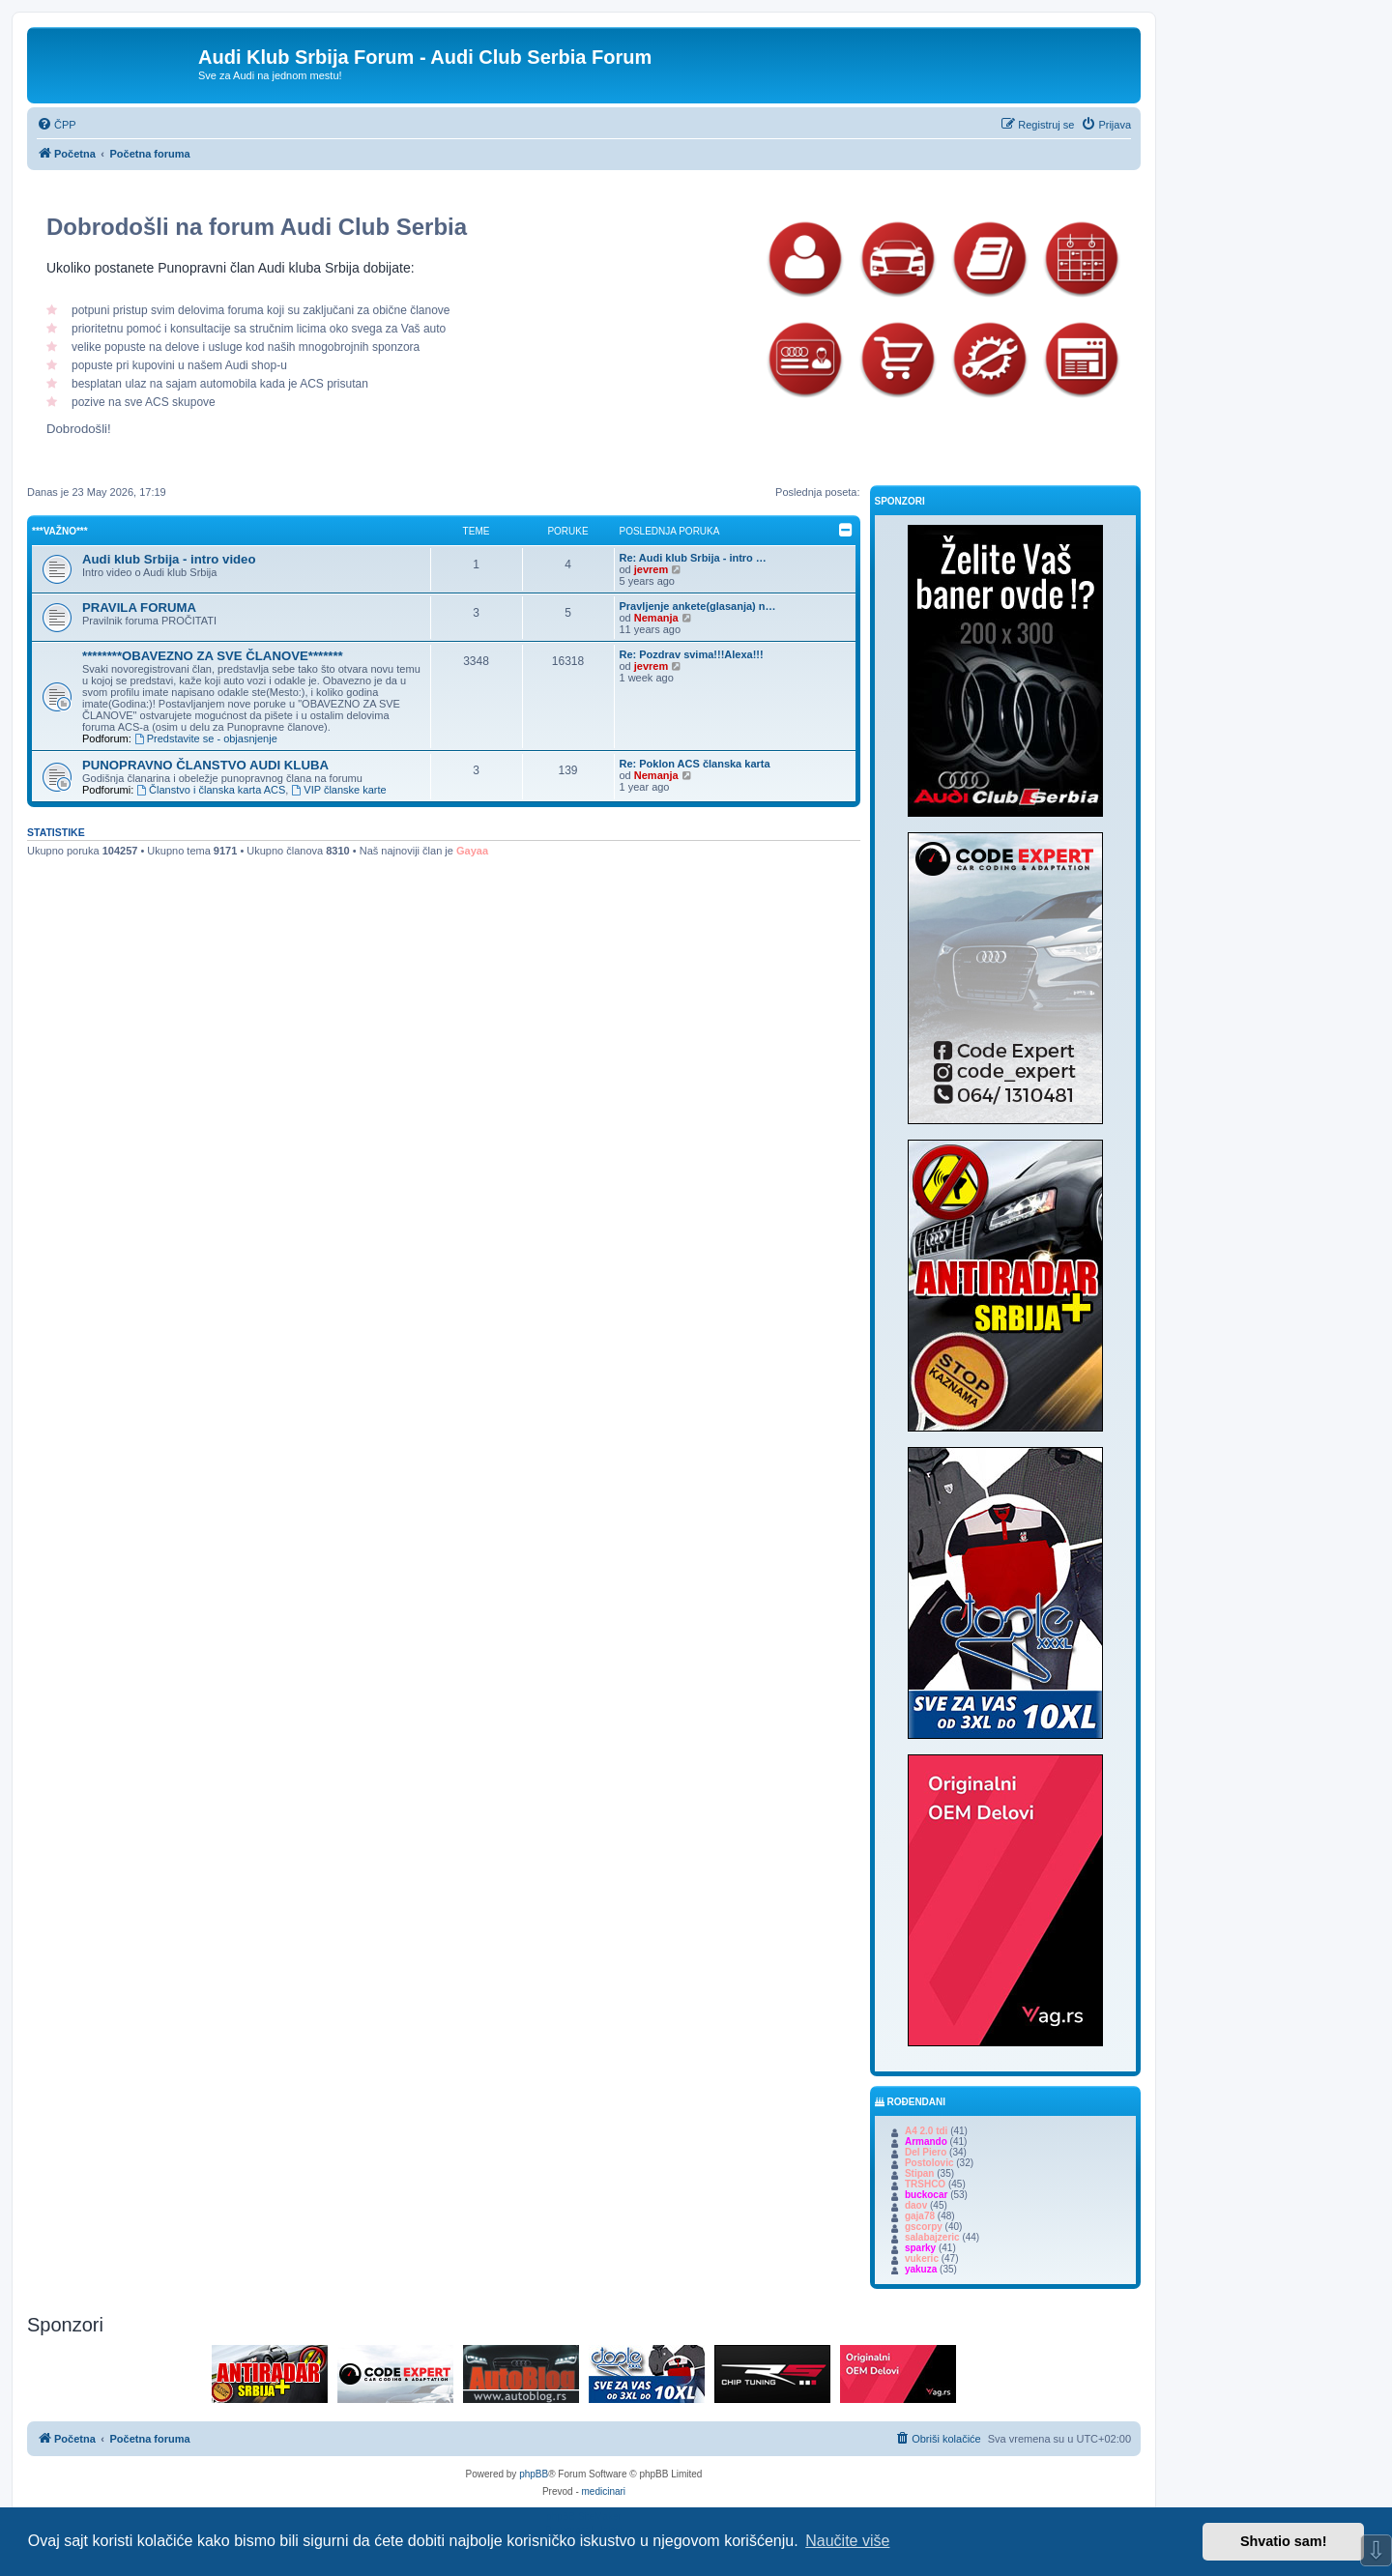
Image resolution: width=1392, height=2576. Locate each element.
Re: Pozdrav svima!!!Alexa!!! (692, 654)
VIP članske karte (338, 790)
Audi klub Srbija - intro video (169, 559)
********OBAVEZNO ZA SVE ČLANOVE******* (212, 656)
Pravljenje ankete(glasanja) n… (698, 606)
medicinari (604, 2491)
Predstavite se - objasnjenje (205, 738)
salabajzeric (932, 2237)
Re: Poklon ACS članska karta (695, 763)
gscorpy (923, 2226)
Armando (926, 2141)
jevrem (651, 569)
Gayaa (472, 850)
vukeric (922, 2258)
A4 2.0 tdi (926, 2131)
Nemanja (656, 617)
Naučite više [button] (847, 2541)
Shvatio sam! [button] (1283, 2541)
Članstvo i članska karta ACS (210, 790)
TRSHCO (925, 2184)
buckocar (926, 2194)
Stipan (920, 2173)
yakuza (921, 2269)
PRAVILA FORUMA (139, 607)
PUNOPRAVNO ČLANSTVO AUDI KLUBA (205, 765)
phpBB (533, 2474)
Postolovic (929, 2162)
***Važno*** (60, 531)
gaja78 (920, 2216)
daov (916, 2205)
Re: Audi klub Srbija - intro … (693, 558)
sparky (920, 2248)
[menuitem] (56, 124)
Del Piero (925, 2152)
